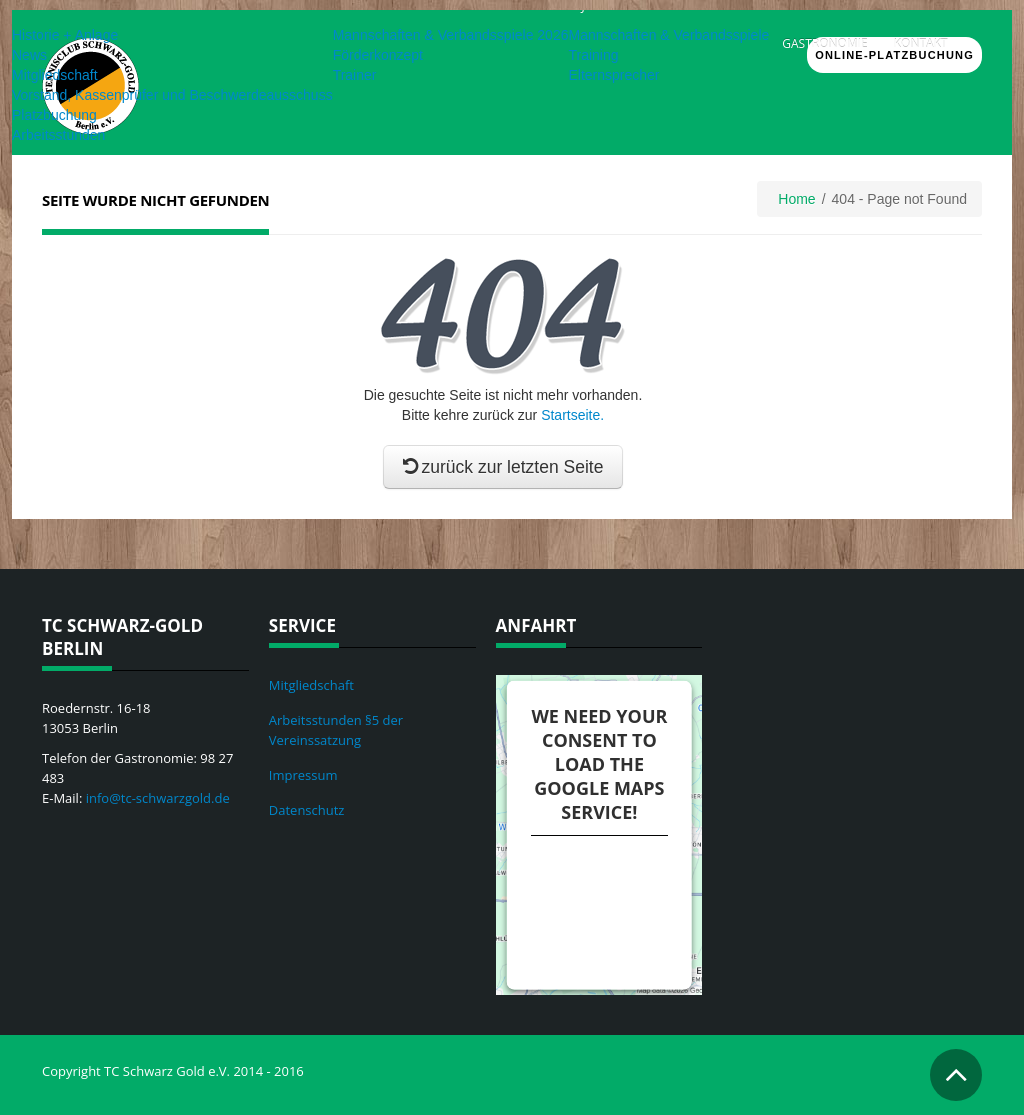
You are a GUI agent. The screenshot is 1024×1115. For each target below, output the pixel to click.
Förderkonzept (378, 55)
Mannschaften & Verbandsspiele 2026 (451, 35)
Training (593, 55)
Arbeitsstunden (58, 135)
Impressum (303, 775)
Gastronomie (824, 43)
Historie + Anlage (65, 35)
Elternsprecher (613, 75)
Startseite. (572, 415)
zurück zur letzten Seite (503, 467)
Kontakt (921, 43)
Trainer (355, 75)
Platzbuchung (54, 115)
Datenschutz (307, 810)
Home (796, 199)
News (29, 55)
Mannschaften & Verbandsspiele (668, 35)
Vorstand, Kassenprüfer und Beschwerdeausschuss (172, 95)
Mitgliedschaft (55, 75)
